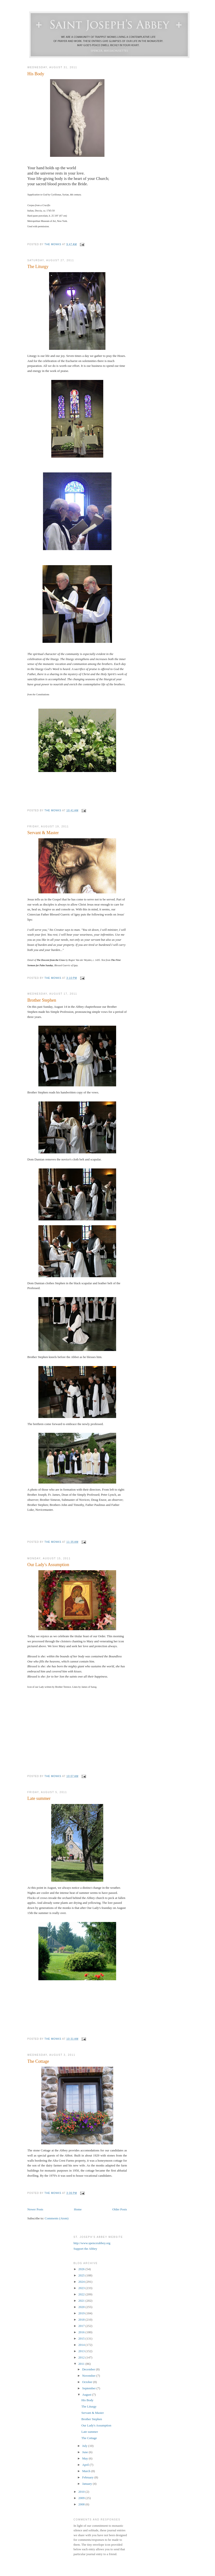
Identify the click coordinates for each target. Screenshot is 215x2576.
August (87, 2394)
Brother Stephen (41, 1000)
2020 (82, 2307)
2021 (82, 2300)
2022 (82, 2294)
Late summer (39, 1798)
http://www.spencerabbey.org (92, 2243)
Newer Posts (35, 2209)
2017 (82, 2326)
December (89, 2369)
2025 (82, 2275)
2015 (82, 2338)
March (86, 2471)
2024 (82, 2281)
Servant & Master (43, 832)
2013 (82, 2351)
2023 (82, 2288)
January (87, 2483)
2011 (82, 2364)
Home (78, 2209)
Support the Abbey (85, 2248)
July (85, 2446)
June (85, 2452)
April (86, 2465)
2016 (82, 2332)
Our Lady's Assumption (48, 1564)
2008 (82, 2504)
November (89, 2375)
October (87, 2382)
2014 (82, 2345)
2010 (82, 2491)
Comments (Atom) (57, 2218)
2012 (82, 2357)
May (85, 2458)
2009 (82, 2498)
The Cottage (38, 2061)
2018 (82, 2319)
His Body (35, 73)
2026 (82, 2269)
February (88, 2477)
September (89, 2388)
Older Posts (119, 2209)
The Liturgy (38, 266)
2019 (82, 2313)
